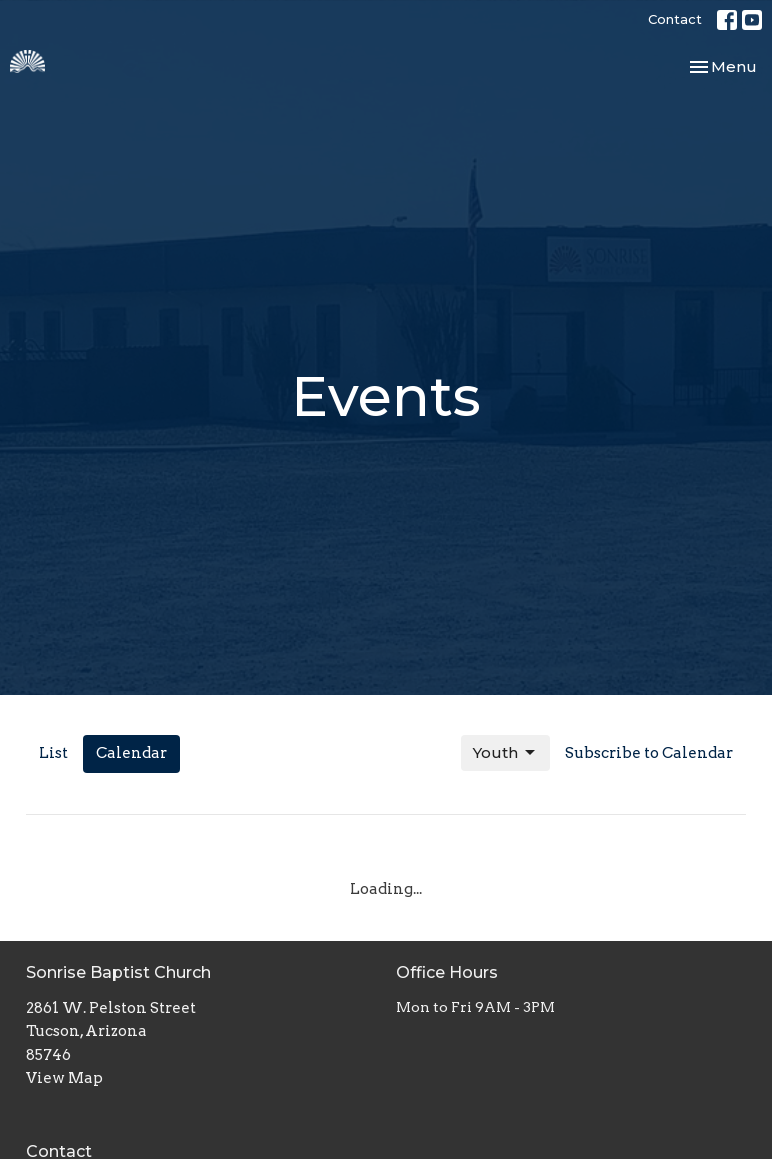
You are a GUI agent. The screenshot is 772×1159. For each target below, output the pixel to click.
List (53, 753)
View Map (64, 1078)
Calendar (131, 753)
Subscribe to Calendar (649, 753)
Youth (505, 753)
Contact (675, 19)
